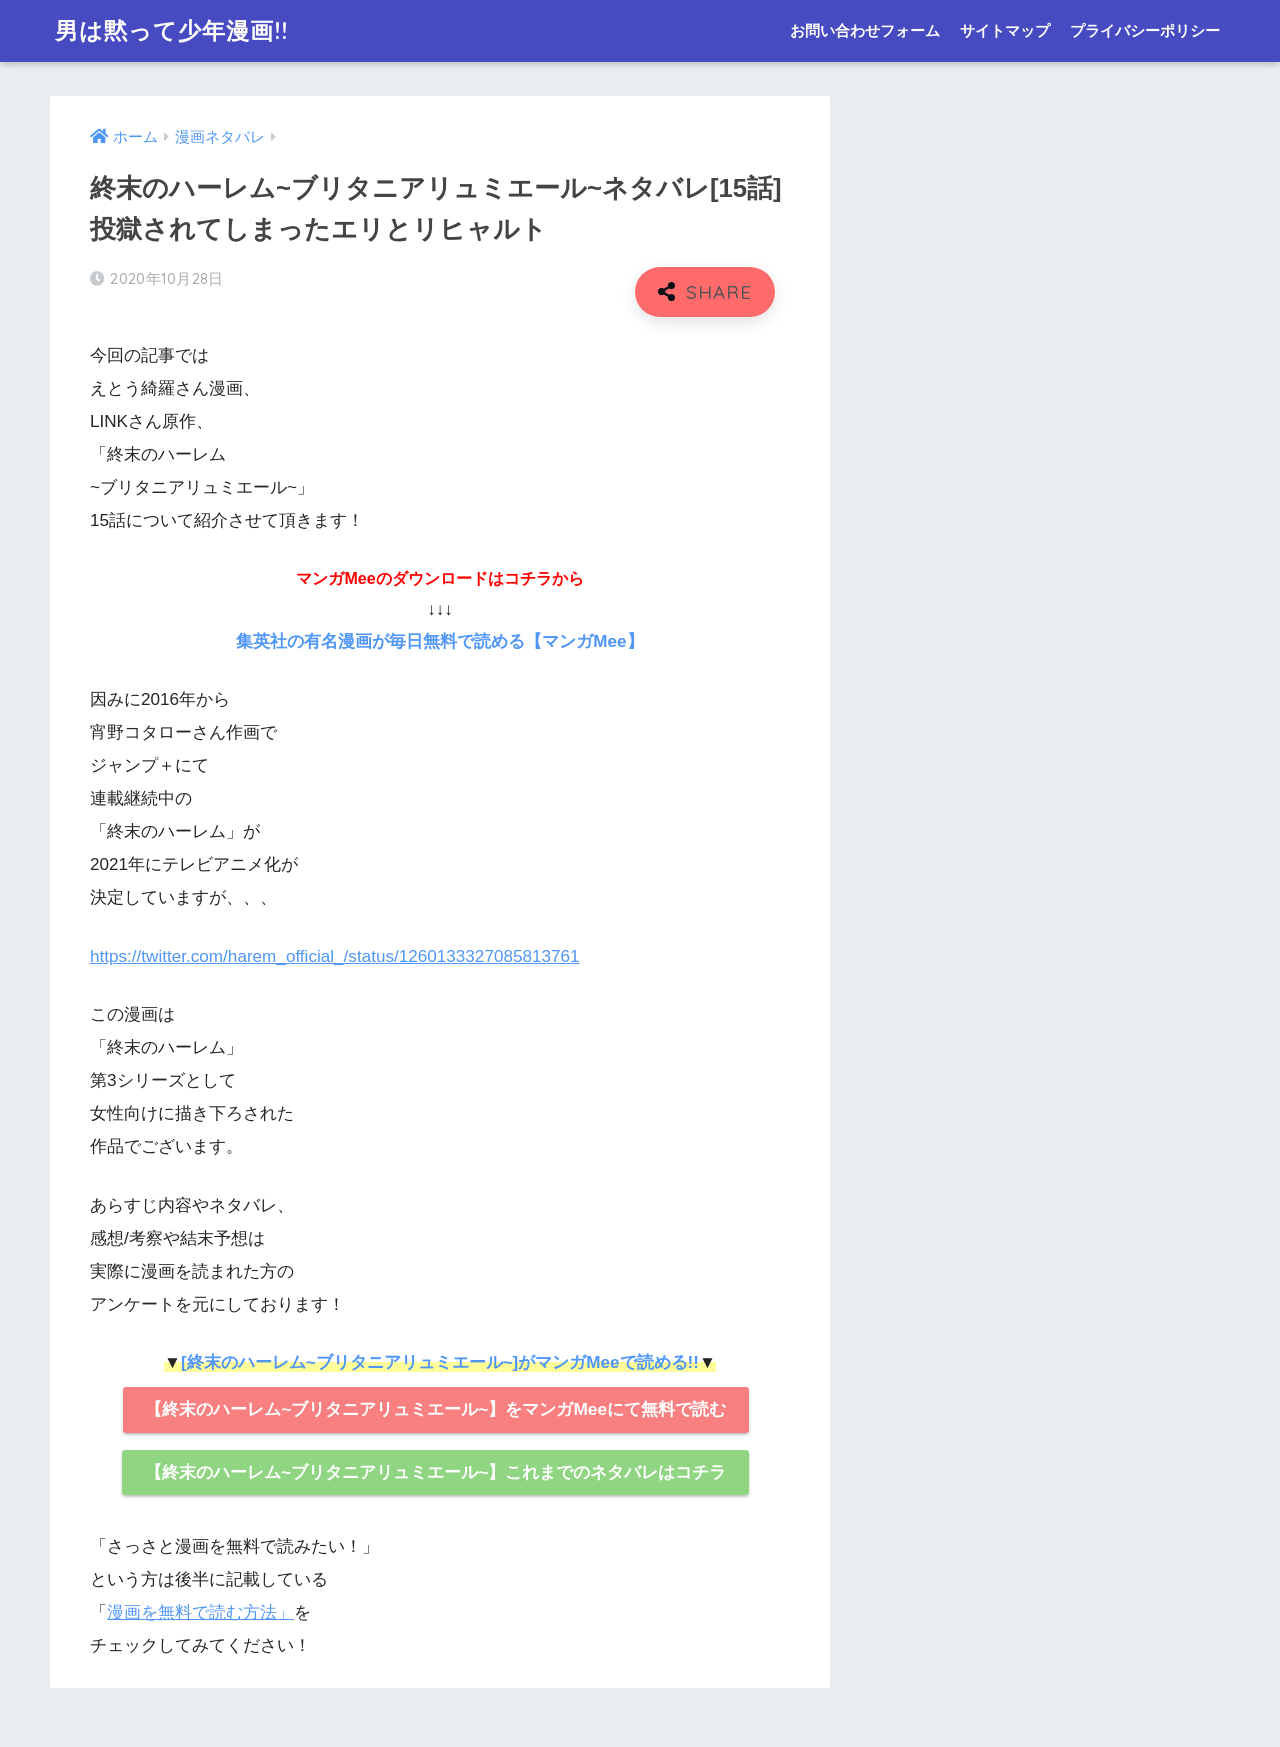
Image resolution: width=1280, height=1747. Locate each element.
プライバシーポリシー (1145, 30)
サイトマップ (1005, 30)
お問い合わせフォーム (865, 30)
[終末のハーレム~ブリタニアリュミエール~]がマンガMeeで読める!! (440, 1362)
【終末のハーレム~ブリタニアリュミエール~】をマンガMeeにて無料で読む (435, 1409)
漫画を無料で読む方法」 (200, 1612)
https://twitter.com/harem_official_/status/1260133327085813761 (335, 956)
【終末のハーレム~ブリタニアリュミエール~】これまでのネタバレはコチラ (435, 1472)
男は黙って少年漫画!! (171, 30)
